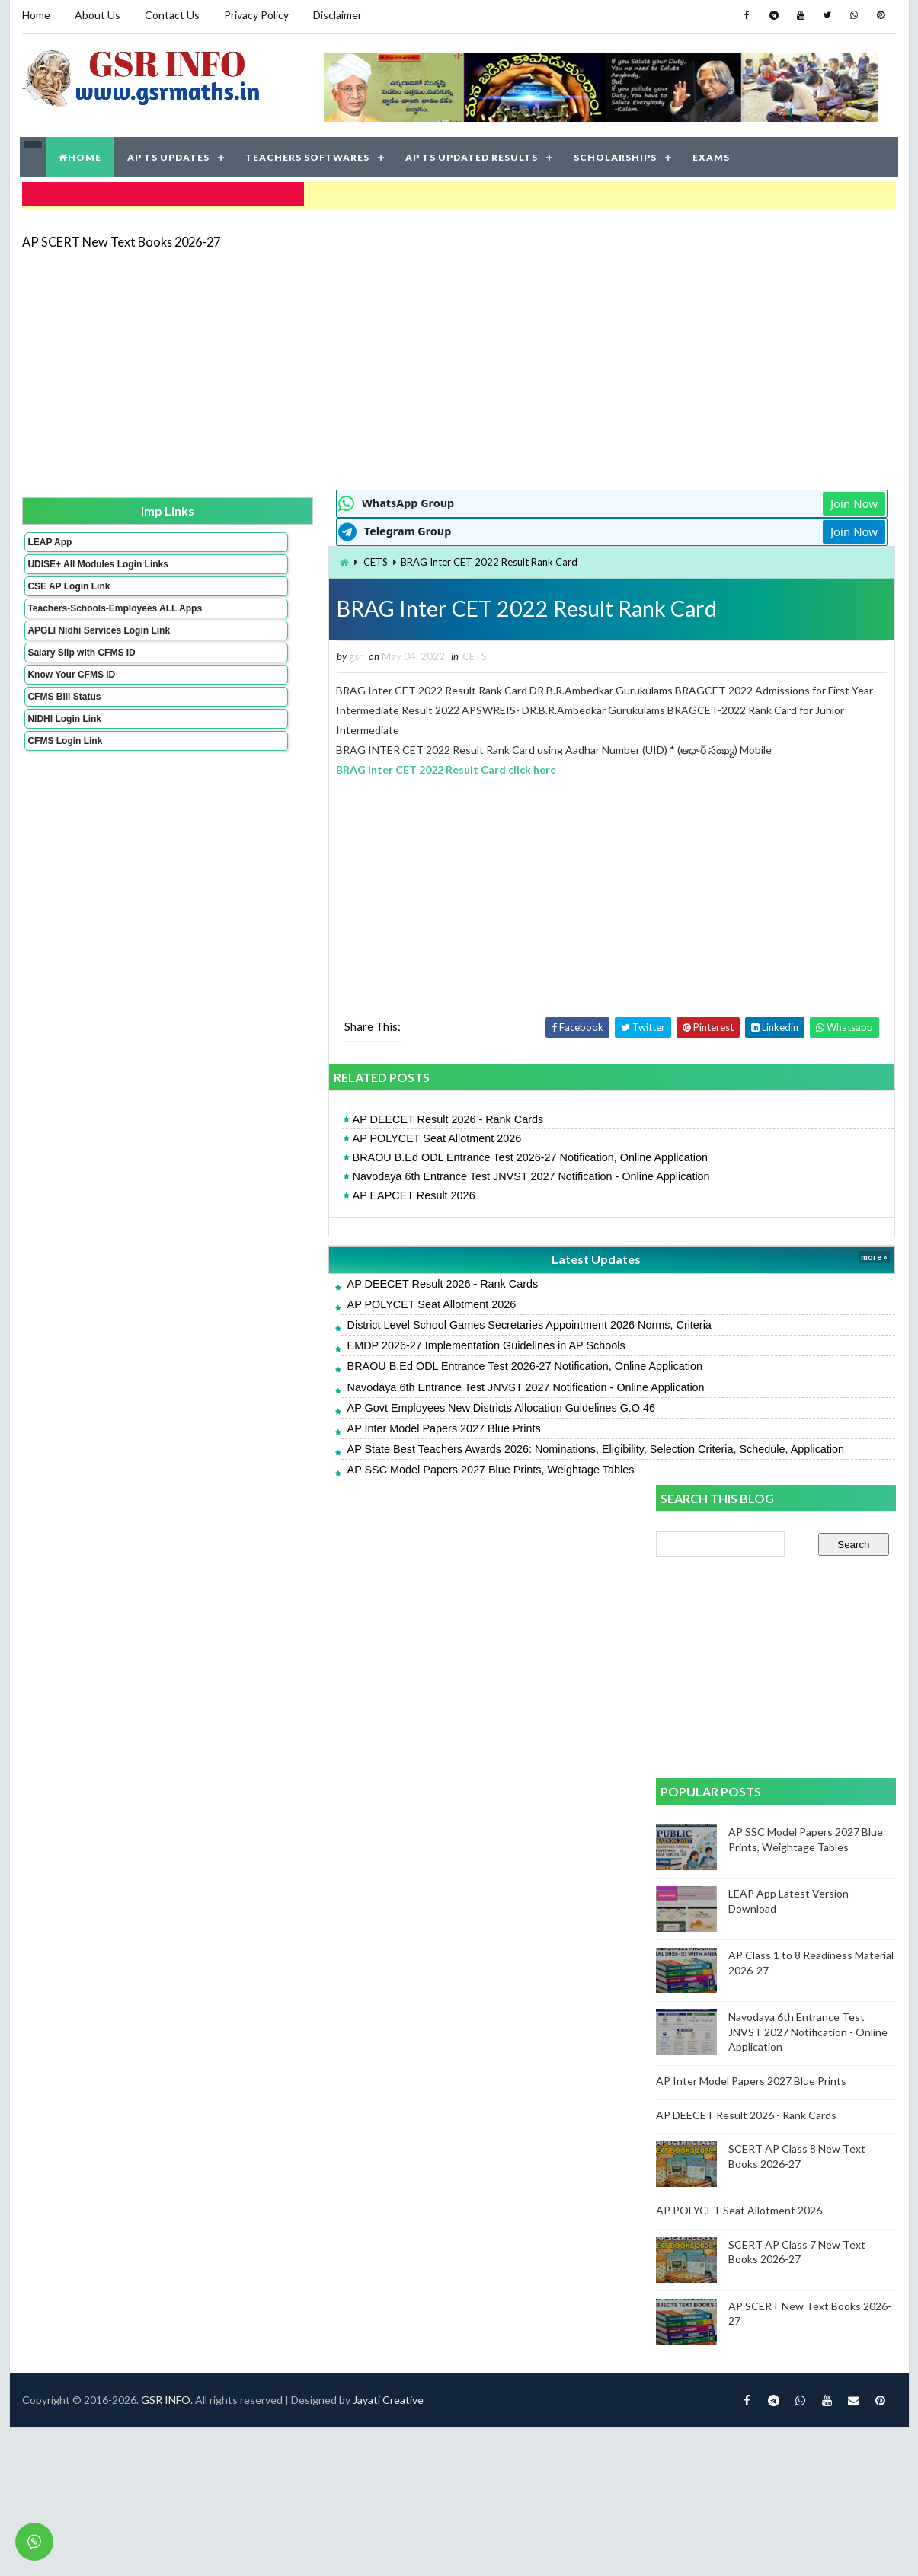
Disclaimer (336, 14)
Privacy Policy (255, 14)
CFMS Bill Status (63, 720)
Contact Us (171, 14)
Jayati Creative (387, 1550)
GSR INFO (165, 1550)
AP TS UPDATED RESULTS (473, 152)
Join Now (602, 495)
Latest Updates (387, 1253)
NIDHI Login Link (64, 742)
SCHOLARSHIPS (616, 152)
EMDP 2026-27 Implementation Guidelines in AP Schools (320, 1339)
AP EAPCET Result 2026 (247, 1189)
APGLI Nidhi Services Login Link (73, 648)
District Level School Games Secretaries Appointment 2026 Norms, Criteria (363, 1319)
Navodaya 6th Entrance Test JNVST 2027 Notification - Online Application (364, 1170)
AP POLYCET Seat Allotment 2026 (270, 1132)
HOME (81, 152)
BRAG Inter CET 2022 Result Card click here (281, 763)
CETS (209, 553)
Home (35, 14)
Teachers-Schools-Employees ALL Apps (73, 616)
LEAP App (49, 533)
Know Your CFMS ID (70, 698)
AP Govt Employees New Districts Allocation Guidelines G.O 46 (334, 1402)
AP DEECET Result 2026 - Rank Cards (281, 1113)
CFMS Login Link (64, 764)
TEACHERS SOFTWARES (309, 152)
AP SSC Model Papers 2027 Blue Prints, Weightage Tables (324, 1479)
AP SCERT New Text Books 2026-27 (120, 232)
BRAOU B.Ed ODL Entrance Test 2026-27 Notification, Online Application (363, 1151)
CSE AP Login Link (68, 588)
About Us (97, 14)
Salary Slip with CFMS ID (80, 676)
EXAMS (712, 152)
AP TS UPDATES (170, 152)
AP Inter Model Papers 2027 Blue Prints (277, 1422)
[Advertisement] (416, 359)
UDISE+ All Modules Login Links (70, 561)
